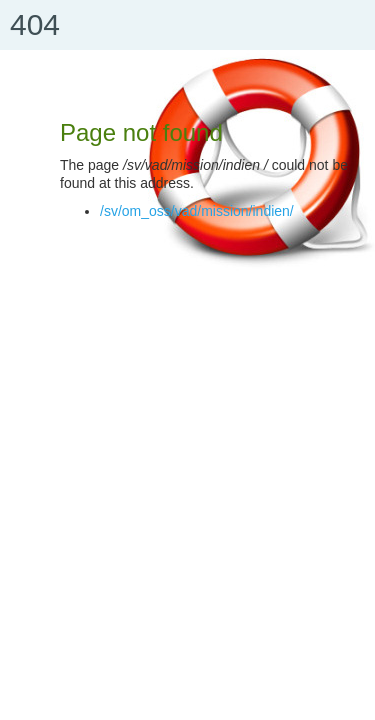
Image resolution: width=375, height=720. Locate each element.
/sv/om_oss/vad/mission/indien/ (197, 211)
